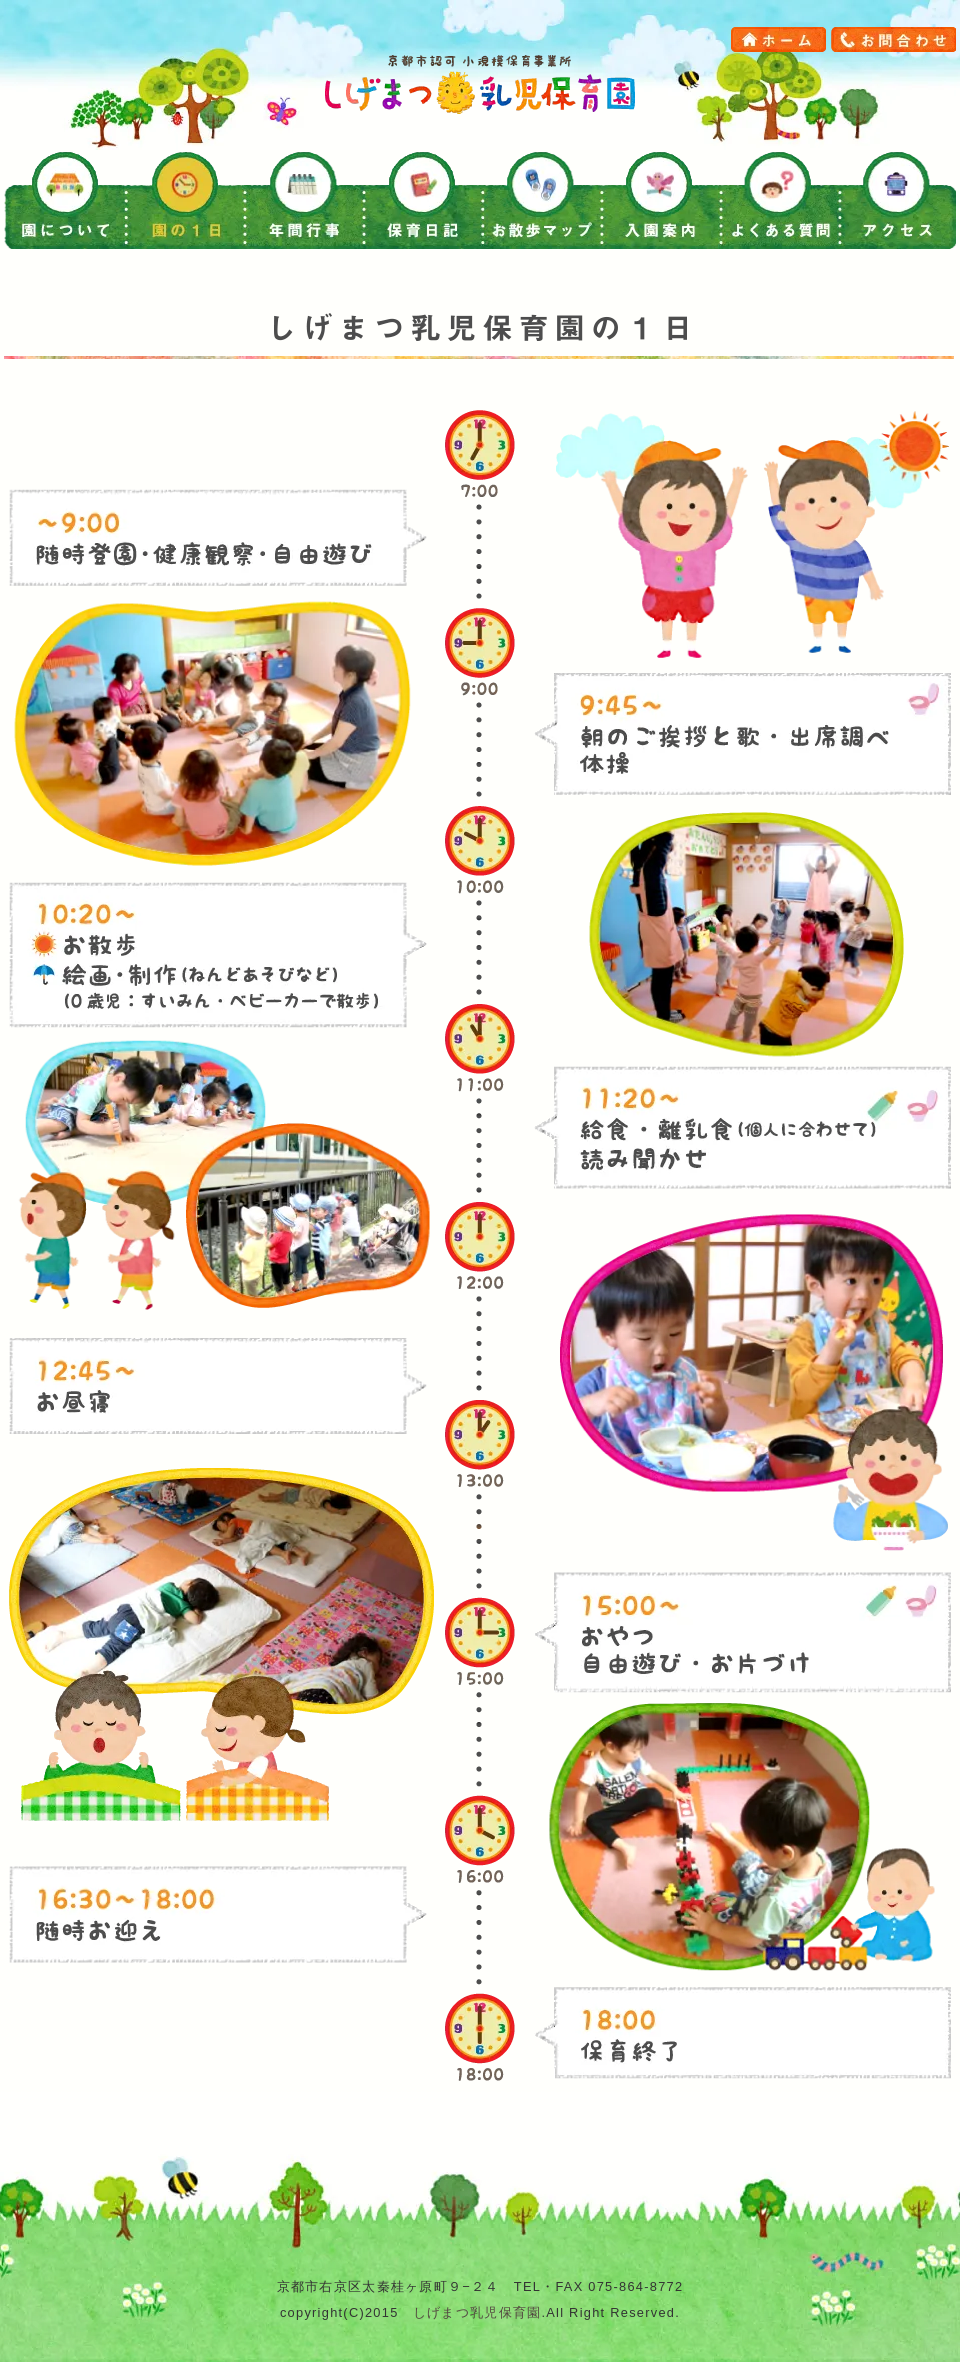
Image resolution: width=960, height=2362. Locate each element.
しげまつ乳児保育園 (477, 2312)
